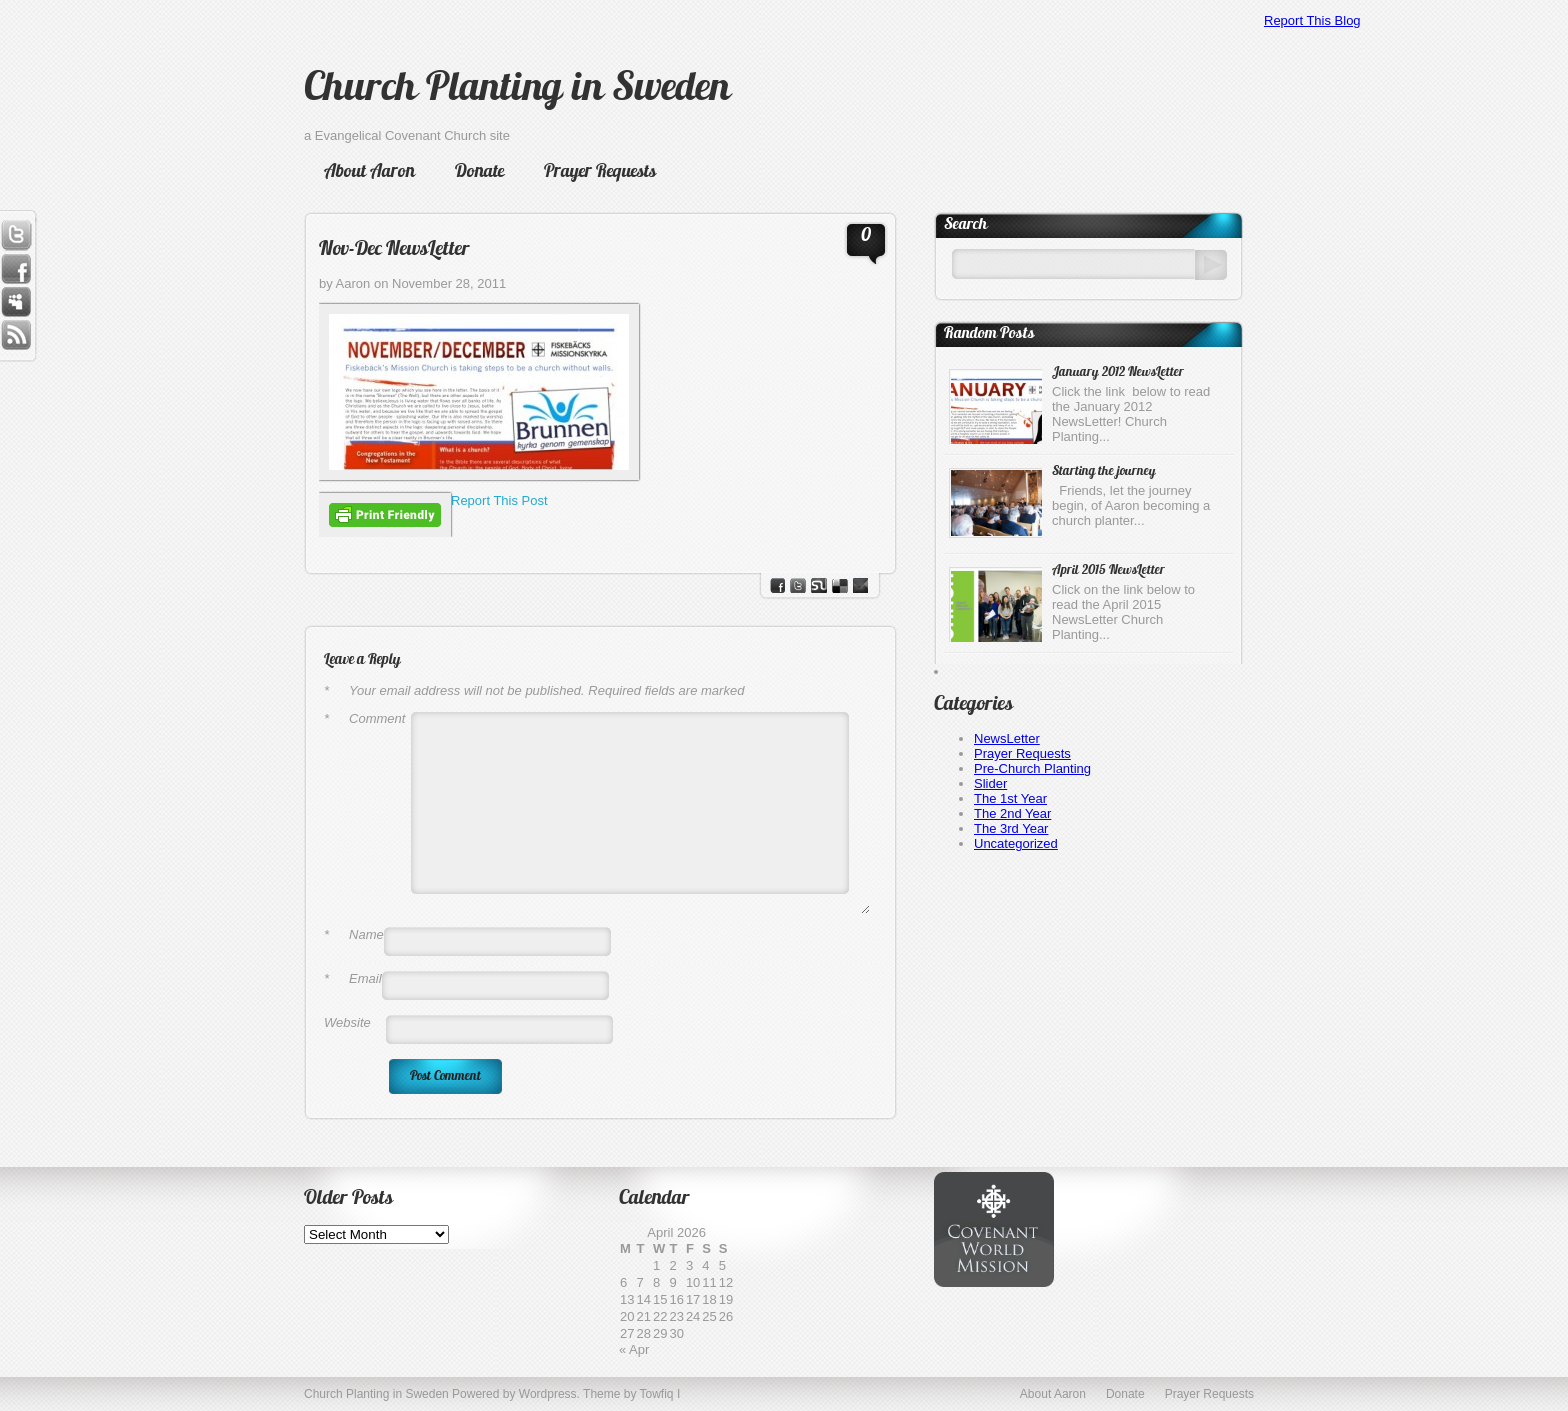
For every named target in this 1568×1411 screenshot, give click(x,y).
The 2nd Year (1012, 813)
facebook (777, 585)
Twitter (16, 235)
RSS (16, 337)
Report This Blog (1312, 20)
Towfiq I (660, 1394)
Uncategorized (1016, 843)
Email (353, 978)
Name (354, 934)
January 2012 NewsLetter (1118, 372)
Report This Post (499, 500)
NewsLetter (1007, 738)
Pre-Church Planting (1032, 768)
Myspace (16, 303)
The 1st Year (1010, 798)
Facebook (16, 269)
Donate (479, 172)
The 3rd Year (1011, 828)
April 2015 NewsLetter (1108, 570)
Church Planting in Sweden (517, 90)
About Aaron (369, 172)
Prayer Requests (600, 172)
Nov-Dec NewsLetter (394, 250)
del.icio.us (840, 585)
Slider (990, 783)
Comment (364, 718)
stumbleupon (819, 585)
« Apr (634, 1349)
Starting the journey (1104, 471)
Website (347, 1022)
